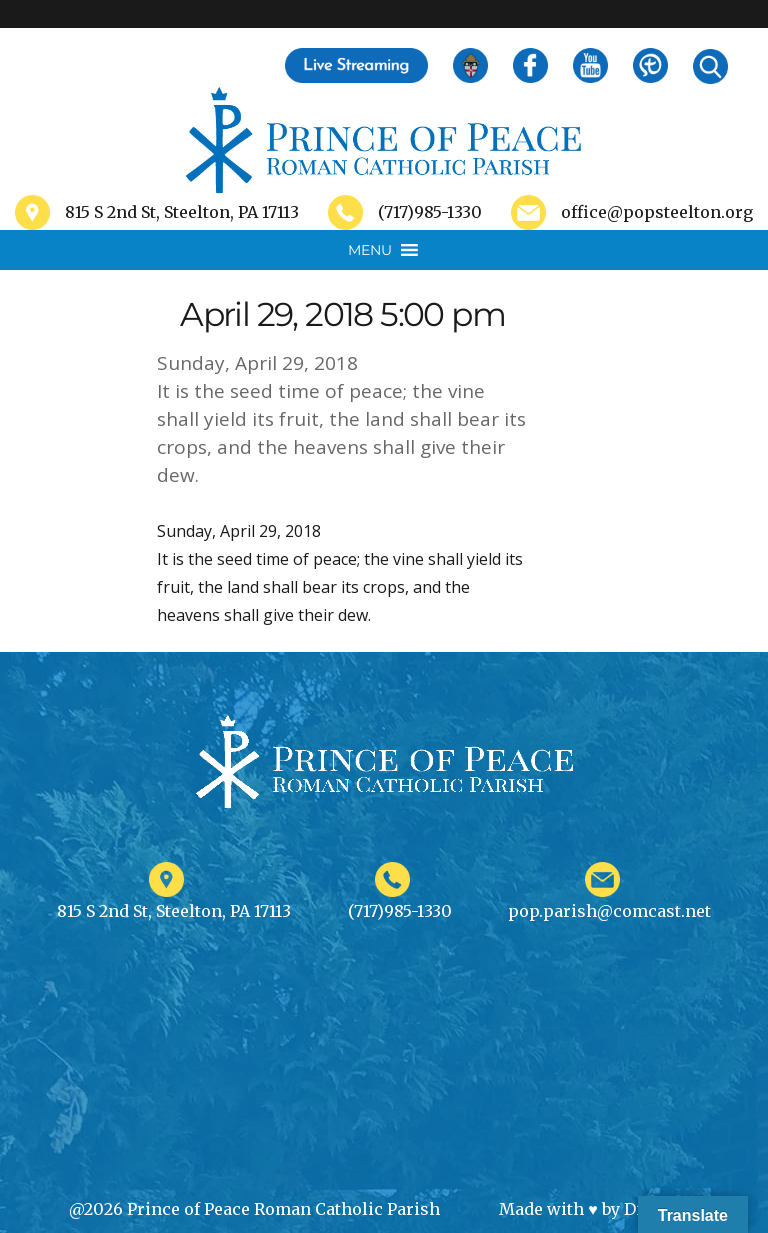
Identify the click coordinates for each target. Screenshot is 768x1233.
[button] (370, 250)
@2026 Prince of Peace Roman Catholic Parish (254, 1209)
